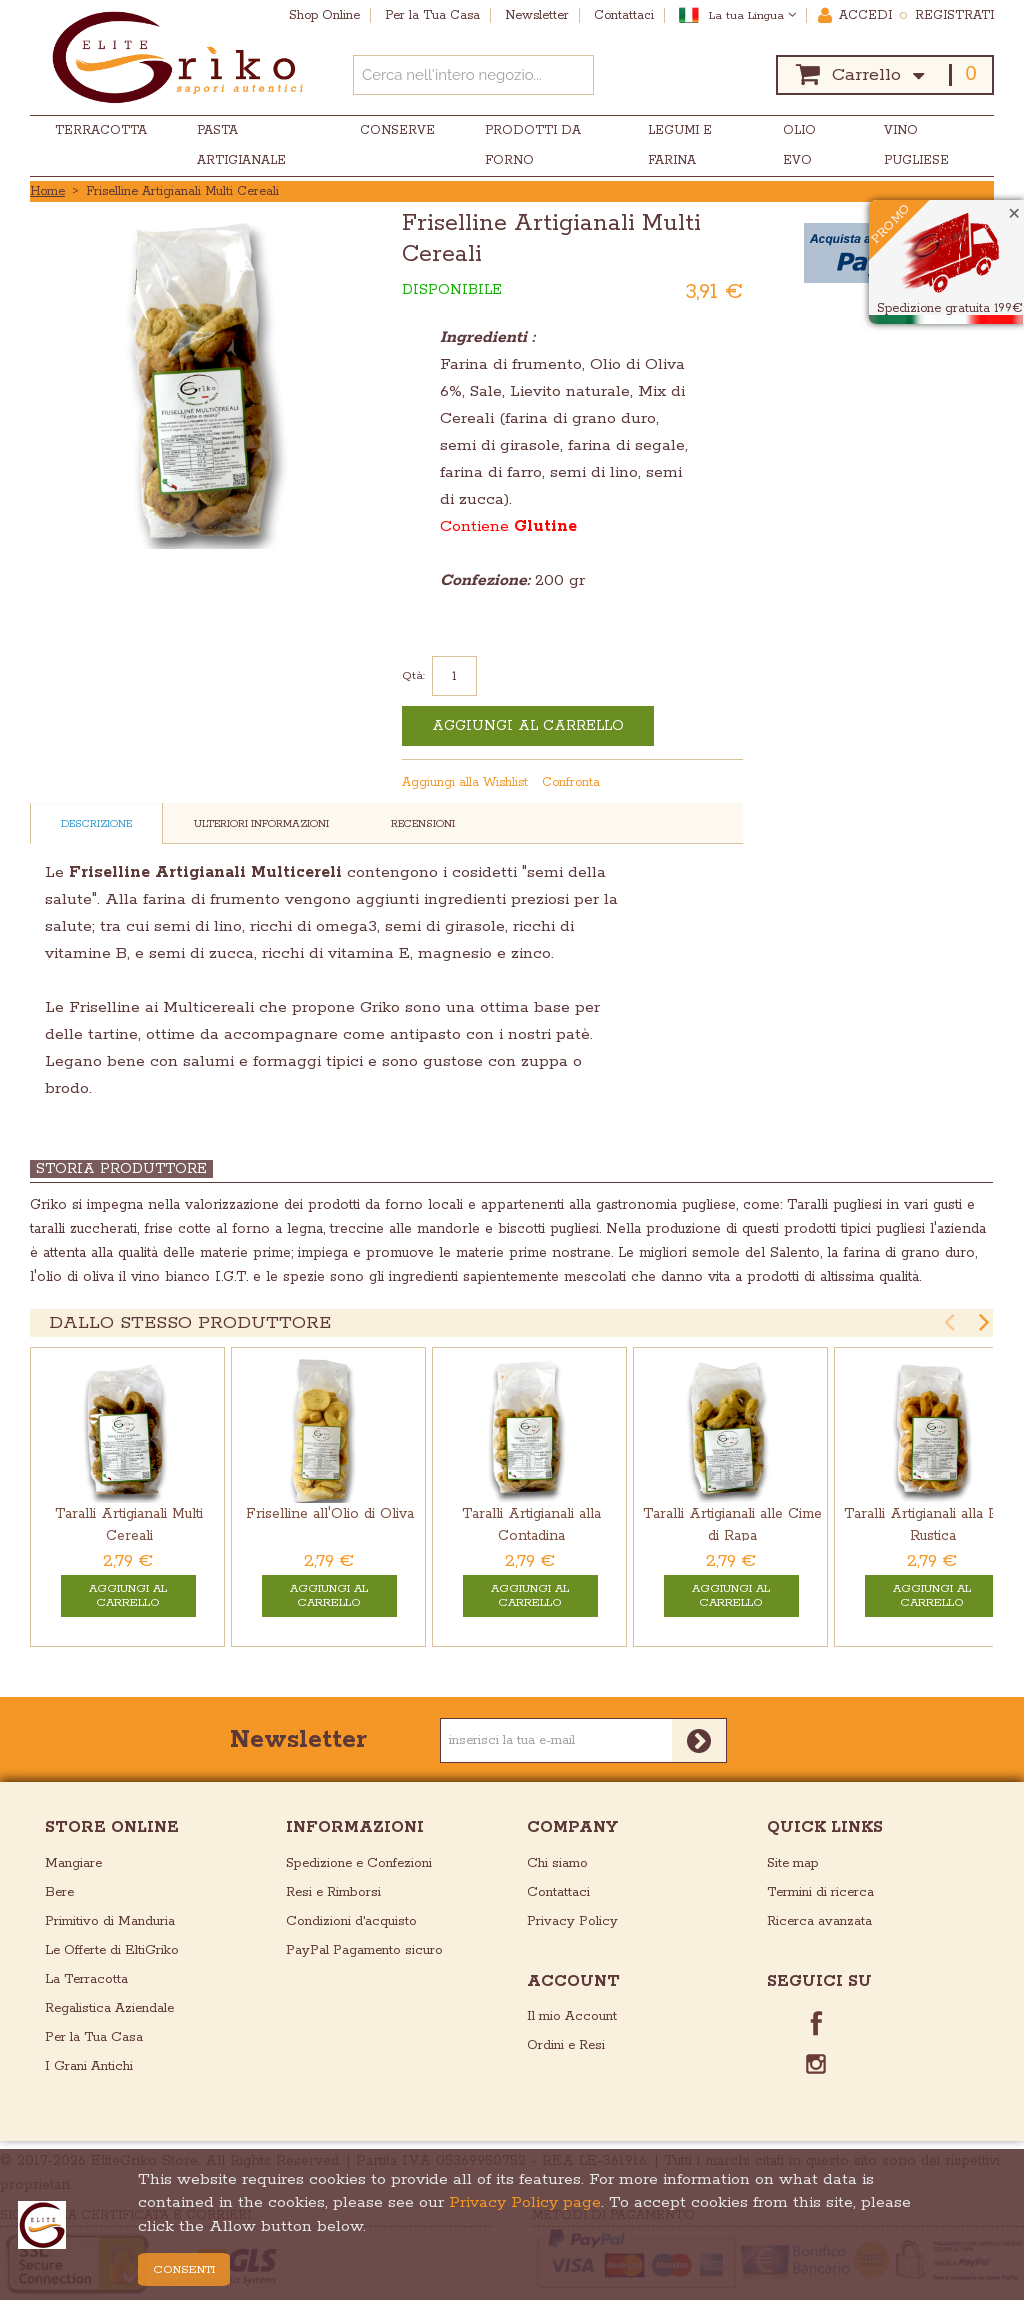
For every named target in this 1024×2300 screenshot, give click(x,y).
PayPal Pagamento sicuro (364, 1950)
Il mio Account (572, 2016)
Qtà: (413, 675)
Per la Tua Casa (94, 2037)
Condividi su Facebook (690, 783)
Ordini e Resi (566, 2045)
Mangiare (73, 1863)
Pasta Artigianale (241, 145)
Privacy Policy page (525, 2202)
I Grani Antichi (89, 2066)
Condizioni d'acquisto (351, 1921)
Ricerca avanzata (819, 1921)
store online (112, 1827)
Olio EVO (799, 145)
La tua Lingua (752, 15)
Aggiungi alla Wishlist (465, 782)
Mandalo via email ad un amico (650, 783)
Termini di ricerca (820, 1892)
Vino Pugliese (916, 145)
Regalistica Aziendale (109, 2008)
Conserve (397, 130)
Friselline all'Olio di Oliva (330, 1514)
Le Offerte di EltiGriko (112, 1950)
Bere (59, 1892)
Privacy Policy (572, 1921)
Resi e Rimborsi (333, 1892)
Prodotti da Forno (533, 145)
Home (47, 191)
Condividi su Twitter (730, 783)
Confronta (571, 782)
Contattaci (558, 1892)
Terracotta (101, 130)
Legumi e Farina (680, 145)
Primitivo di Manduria (110, 1921)
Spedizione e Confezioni (359, 1863)
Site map (793, 1863)
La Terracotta (86, 1979)
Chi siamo (557, 1863)
